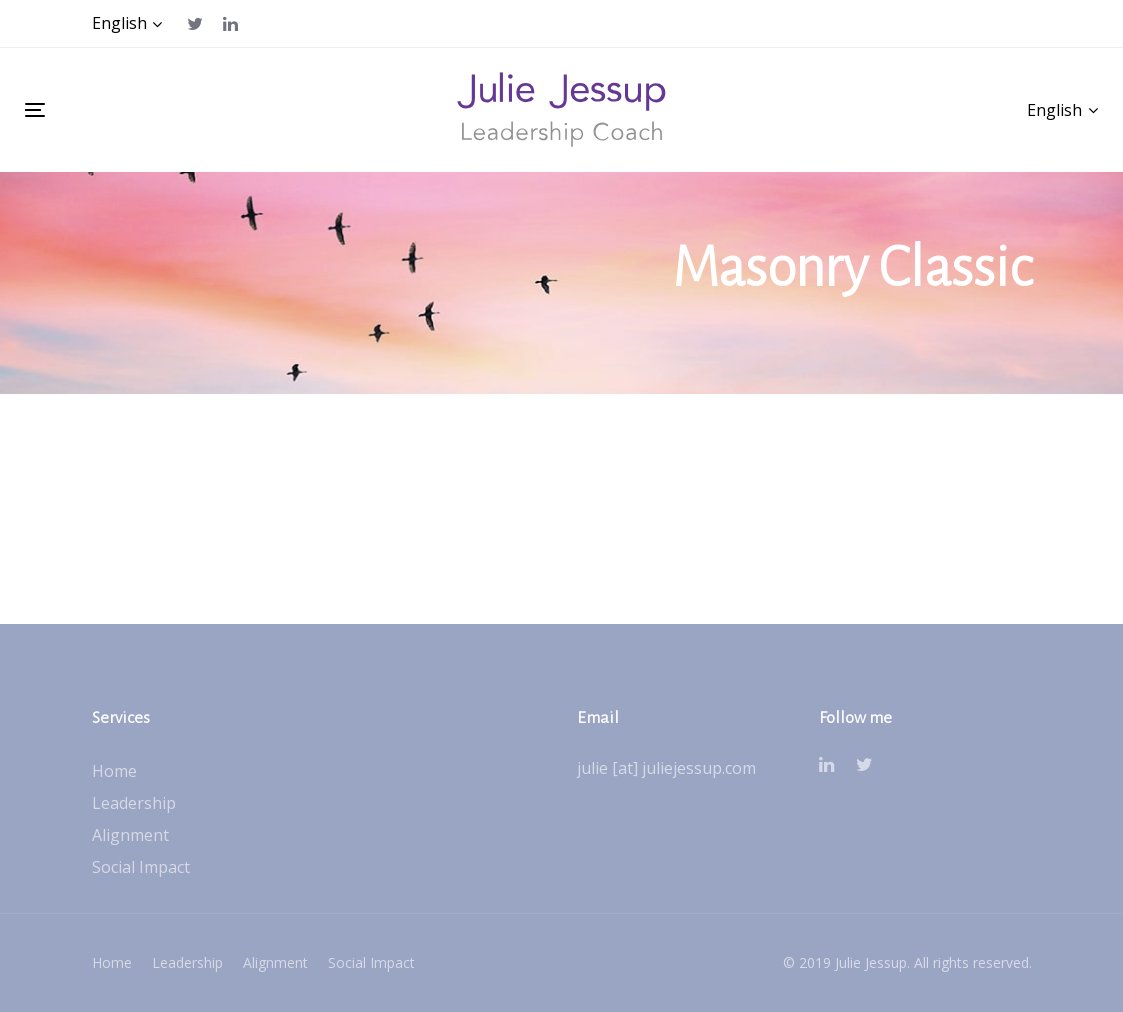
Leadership (134, 803)
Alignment (130, 835)
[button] (127, 23)
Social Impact (141, 867)
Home (114, 771)
